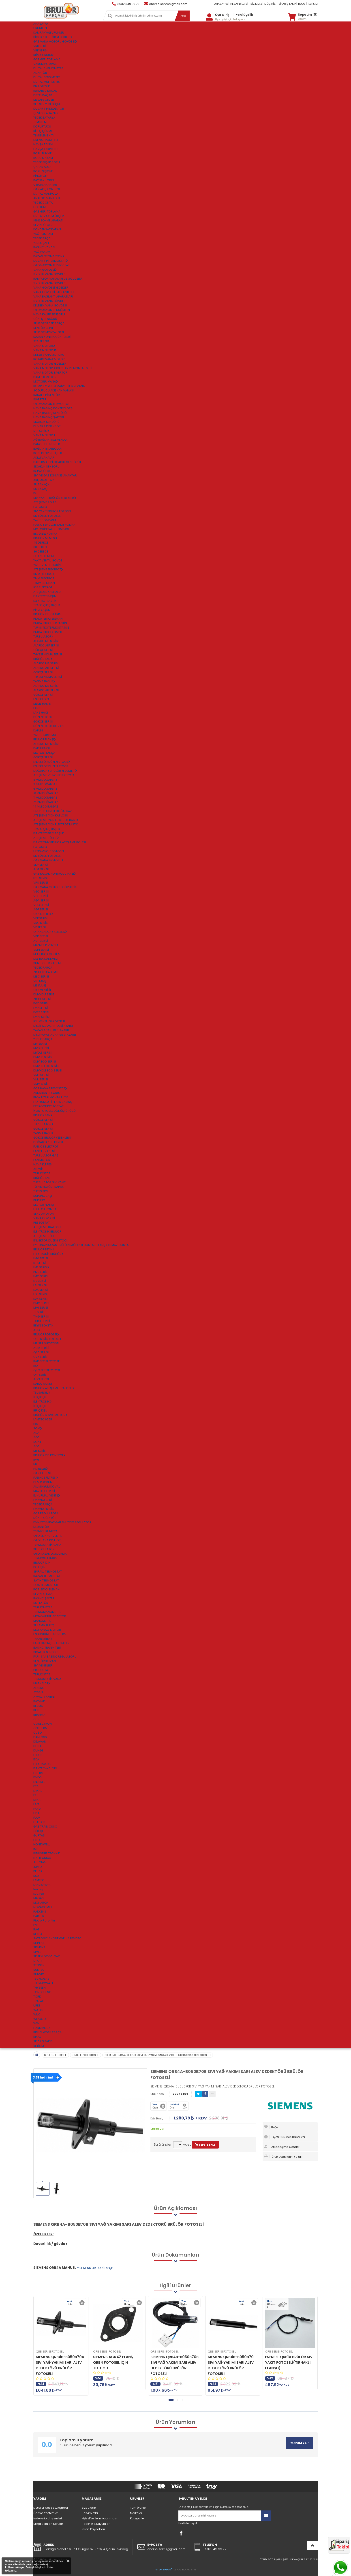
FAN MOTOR (41, 1160)
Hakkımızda (90, 2513)
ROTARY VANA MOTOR (49, 359)
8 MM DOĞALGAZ (45, 780)
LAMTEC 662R (42, 1419)
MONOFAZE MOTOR (47, 1630)
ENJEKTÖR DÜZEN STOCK (50, 766)
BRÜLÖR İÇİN (42, 1562)
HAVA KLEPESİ (42, 1164)
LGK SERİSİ (40, 1299)
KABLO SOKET (42, 1384)
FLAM (36, 1817)
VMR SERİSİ (41, 1075)
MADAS (38, 1898)
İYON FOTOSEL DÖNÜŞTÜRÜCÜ (54, 1111)
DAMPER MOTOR (44, 377)
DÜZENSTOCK (43, 717)
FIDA (36, 1813)
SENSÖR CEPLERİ (44, 328)
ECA (36, 1759)
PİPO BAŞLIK (41, 610)
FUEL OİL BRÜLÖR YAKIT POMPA (54, 525)
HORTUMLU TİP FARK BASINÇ (52, 1102)
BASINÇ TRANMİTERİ (47, 1647)
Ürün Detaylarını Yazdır (283, 2157)
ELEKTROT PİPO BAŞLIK (48, 833)
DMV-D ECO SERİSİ (46, 1066)
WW (36, 2023)
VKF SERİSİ (40, 918)
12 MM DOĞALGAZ (45, 802)
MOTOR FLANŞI (43, 1205)
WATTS (38, 2010)
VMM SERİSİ (41, 1084)
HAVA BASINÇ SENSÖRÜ (50, 413)
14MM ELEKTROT (44, 583)
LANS (36, 708)
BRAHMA (39, 1715)
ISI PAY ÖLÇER (42, 471)
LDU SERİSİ (40, 878)
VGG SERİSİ (41, 905)
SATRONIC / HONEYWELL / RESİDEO (57, 1938)
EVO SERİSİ (40, 1003)
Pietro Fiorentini (44, 1920)
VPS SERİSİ (40, 882)
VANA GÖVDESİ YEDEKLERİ (51, 287)
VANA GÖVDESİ (44, 1218)
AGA (36, 1437)
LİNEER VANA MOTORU (48, 355)
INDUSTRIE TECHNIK (46, 1853)
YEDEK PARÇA (42, 967)
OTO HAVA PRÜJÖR (47, 1540)
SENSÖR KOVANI (44, 1661)
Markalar (136, 2513)
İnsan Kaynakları (93, 2529)
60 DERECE (40, 547)
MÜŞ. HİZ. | (270, 4)
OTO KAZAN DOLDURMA (50, 1554)
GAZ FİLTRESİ (42, 1473)
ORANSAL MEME (44, 556)
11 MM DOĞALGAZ (45, 797)
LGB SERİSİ (40, 1294)
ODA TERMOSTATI (45, 1585)
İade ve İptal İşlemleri (47, 2518)
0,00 (302, 19)
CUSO (37, 1732)
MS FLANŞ (40, 985)
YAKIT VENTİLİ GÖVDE (47, 560)
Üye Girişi (222, 15)
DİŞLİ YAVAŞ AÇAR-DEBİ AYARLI (54, 1035)
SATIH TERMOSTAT (46, 1580)
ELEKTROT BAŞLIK (45, 596)
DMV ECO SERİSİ (44, 1061)
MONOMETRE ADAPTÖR (49, 1616)
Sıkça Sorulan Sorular (48, 2524)
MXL (36, 1464)
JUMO (37, 1867)
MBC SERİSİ (41, 976)
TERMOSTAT (41, 1173)
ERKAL (37, 1791)
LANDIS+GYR (42, 1885)
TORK (37, 1996)
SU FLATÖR (40, 1603)
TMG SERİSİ (41, 1316)
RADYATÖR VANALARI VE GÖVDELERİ (58, 278)
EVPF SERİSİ (41, 1012)
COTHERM (40, 1728)
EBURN (38, 1755)
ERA (36, 1786)
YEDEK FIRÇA (42, 238)
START (37, 1961)
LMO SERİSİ (40, 1276)
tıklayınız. (11, 2570)
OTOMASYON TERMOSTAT (51, 265)
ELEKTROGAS (42, 1764)
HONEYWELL (41, 1844)
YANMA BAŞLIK (43, 1133)
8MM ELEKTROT (43, 574)
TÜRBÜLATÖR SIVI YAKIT (49, 1182)
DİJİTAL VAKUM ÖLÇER (48, 216)
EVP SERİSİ (40, 1008)
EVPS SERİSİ (41, 1017)
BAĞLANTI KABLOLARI (47, 448)
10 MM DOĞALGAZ (45, 793)
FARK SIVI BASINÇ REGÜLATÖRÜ (55, 1656)
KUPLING (39, 1200)
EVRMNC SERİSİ (43, 1509)
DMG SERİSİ (41, 1303)
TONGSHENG (42, 1992)
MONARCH (40, 1902)
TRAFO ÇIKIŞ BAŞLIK (46, 605)
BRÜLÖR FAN (41, 1178)
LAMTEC (38, 1880)
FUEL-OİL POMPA (44, 1209)
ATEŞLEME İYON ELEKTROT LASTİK (55, 824)
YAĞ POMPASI (43, 234)
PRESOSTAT (41, 1222)
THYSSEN (39, 1987)
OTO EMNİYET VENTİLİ (47, 1536)
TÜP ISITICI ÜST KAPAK (48, 1187)
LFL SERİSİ (39, 1281)
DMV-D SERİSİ (42, 1057)
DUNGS (38, 1750)
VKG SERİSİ (40, 923)
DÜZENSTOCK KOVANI (48, 726)
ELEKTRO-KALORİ (45, 1768)
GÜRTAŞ (39, 1835)
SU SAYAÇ (40, 489)
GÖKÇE (38, 1831)
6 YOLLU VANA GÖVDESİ (49, 301)
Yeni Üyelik (244, 15)
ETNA (37, 1800)
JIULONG (39, 1862)
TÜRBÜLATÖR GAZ (45, 1155)
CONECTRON (42, 1724)
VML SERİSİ (40, 1079)
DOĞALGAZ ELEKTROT (48, 1142)
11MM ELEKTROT (43, 578)
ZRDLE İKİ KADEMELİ (46, 972)
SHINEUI (38, 1943)
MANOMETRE (42, 1621)
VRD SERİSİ (40, 46)
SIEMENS (39, 1947)
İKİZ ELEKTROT (42, 587)
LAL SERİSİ (40, 1285)
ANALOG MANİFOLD (46, 198)
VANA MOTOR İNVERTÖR (50, 372)
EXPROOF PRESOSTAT (48, 1106)
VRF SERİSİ (40, 50)
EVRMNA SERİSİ (43, 1500)
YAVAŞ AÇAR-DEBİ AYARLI (51, 1030)
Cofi (36, 1719)
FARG (37, 1809)
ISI (34, 493)
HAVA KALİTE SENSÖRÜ (49, 314)
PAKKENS (39, 1911)
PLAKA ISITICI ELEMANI (48, 618)
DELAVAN (39, 1741)
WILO (37, 2014)
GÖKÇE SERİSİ (43, 650)
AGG (36, 1330)
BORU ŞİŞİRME (43, 171)
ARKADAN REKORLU (46, 1093)
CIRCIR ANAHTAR (45, 185)
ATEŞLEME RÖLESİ (45, 502)
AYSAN (38, 1692)
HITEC (37, 1840)
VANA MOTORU (44, 346)
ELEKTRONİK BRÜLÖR (47, 1231)
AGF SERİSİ (40, 909)
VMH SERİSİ (41, 950)
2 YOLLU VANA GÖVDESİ (49, 283)
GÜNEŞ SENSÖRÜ (45, 319)
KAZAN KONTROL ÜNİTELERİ (52, 337)
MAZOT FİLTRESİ (44, 1491)
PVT (36, 1925)
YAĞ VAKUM (41, 252)
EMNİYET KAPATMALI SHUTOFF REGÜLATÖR (62, 1522)
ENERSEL (39, 1782)
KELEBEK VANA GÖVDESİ (50, 305)
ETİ (35, 1795)
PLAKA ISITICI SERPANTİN (50, 623)
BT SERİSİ (39, 1263)
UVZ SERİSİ (40, 1357)
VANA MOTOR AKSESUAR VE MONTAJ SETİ (62, 368)
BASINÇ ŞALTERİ (44, 1598)
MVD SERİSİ (41, 1048)
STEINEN (39, 1965)
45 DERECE (41, 542)
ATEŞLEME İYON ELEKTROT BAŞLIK (55, 820)
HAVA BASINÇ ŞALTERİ (48, 417)
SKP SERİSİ (40, 865)
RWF (36, 1460)
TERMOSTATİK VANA (47, 1545)
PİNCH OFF (40, 176)
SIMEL (37, 1952)
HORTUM (39, 207)
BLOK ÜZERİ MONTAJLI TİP (50, 1097)
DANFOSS (40, 1737)
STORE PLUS (163, 2569)
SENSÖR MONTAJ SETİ (48, 332)
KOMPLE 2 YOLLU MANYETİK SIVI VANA (59, 386)
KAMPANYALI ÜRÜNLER (48, 32)
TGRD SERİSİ (41, 1321)
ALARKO (39, 1688)
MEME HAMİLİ (42, 703)
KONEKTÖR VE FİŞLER (47, 453)
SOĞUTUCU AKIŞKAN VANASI (53, 390)
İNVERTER (39, 399)
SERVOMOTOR (43, 1213)
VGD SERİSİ (41, 891)
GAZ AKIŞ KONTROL (46, 189)
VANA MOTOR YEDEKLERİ (50, 363)
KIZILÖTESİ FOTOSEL (46, 516)
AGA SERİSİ (41, 869)
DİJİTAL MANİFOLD (45, 193)
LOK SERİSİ (40, 1290)
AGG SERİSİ (41, 1379)
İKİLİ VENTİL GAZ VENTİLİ (49, 1021)
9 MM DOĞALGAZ (45, 784)
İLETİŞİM (313, 4)
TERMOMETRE (42, 1607)
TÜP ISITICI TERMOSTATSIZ (51, 627)
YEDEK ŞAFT (41, 243)
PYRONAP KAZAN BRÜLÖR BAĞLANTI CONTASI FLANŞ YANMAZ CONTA (81, 1245)
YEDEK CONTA (43, 202)
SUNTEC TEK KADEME (47, 963)
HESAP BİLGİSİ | (239, 4)
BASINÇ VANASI (44, 247)
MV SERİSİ (40, 1043)
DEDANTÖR (41, 1527)
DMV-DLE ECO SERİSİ (47, 1070)
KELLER (37, 1871)
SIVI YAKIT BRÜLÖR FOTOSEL (52, 511)
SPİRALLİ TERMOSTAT (47, 1571)
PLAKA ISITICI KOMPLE (48, 632)
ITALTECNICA (42, 1858)
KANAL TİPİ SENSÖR (46, 395)
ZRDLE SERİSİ (42, 999)
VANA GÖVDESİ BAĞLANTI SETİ (54, 292)
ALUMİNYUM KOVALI (46, 1486)
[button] (171, 2400)
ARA (183, 15)
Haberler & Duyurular (95, 2524)
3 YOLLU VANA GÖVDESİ (49, 274)
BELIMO (38, 1706)
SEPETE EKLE (205, 2145)
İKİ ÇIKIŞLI (39, 1397)
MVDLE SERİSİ (42, 1052)
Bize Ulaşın (89, 2508)
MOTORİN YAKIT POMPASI (51, 529)
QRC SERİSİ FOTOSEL (47, 1370)
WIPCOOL (40, 2019)
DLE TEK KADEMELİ (45, 958)
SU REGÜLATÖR (43, 1549)
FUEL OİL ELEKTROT (45, 1146)
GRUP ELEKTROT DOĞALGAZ (52, 811)
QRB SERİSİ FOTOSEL (47, 1339)
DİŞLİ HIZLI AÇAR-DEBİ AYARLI (53, 1026)
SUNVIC (38, 1974)
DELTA (37, 1746)
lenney (38, 1889)
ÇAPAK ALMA (42, 167)
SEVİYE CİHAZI (43, 1594)
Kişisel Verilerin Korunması (99, 2518)
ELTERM (38, 1773)
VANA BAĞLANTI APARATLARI (53, 296)
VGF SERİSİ (40, 896)
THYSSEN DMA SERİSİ (47, 654)
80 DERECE (40, 551)
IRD (35, 1366)
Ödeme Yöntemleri (45, 2513)
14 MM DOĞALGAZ (45, 806)
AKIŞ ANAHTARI (43, 480)
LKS (35, 1424)
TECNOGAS (41, 1979)
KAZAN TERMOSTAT (46, 1576)
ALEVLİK (38, 1169)
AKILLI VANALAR (43, 457)
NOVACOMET (42, 1907)
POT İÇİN (39, 1567)
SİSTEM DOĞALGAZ (46, 1956)
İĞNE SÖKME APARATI (48, 220)
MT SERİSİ (39, 1451)
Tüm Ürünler (138, 2508)
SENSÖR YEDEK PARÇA (48, 323)
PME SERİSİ (40, 1272)
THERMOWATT (43, 1983)
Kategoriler (137, 2518)
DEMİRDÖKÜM (43, 1482)
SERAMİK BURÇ (43, 1625)
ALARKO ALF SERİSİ (46, 645)
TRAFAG (38, 2001)
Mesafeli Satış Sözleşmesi (50, 2508)
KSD (36, 1876)
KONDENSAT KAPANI (47, 229)
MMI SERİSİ (40, 1307)
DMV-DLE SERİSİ (44, 994)
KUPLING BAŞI (42, 1196)
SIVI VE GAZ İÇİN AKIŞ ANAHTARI (55, 475)
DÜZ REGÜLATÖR (44, 1518)
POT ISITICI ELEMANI (46, 1589)
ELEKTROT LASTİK (44, 601)
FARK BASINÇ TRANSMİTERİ (51, 1643)
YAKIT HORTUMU (44, 735)
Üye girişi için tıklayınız (230, 19)
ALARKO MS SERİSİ (45, 641)
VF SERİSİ (39, 927)
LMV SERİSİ (40, 1258)
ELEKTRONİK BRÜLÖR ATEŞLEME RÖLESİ (59, 842)
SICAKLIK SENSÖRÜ (46, 422)
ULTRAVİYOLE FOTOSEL (48, 851)
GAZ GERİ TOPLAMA (46, 211)
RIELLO (37, 1934)
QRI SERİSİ (40, 1375)
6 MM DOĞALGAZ (45, 788)
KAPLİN (38, 730)
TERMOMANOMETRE (47, 1612)
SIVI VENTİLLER (43, 1665)
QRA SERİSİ (41, 1352)
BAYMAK (39, 1701)
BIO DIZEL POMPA (45, 533)
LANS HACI (40, 712)
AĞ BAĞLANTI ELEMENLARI (50, 440)
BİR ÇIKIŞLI (40, 1410)
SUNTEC (39, 1970)
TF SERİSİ (39, 1312)
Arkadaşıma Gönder (281, 2147)
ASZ (36, 1433)
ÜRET (36, 2005)
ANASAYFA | (221, 4)
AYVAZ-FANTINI (44, 1697)
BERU (37, 1710)
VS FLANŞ (39, 981)
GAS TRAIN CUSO (45, 1826)
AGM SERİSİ (41, 1348)
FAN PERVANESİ (44, 1151)
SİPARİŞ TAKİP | (287, 4)
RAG (36, 1929)
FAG (36, 1804)
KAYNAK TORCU (44, 180)
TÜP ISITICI (40, 1191)
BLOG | (302, 4)
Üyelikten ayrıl (187, 2523)
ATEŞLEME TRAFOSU (47, 1227)
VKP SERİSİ (40, 936)
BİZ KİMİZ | (256, 4)
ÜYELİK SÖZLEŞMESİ (271, 2559)
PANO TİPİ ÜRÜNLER (46, 444)
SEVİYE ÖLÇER (42, 225)
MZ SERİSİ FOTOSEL (46, 1343)
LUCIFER (38, 1894)
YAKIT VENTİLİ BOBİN (47, 565)
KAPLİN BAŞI (41, 748)
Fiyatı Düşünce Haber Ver (284, 2137)
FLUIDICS (39, 1822)
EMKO (37, 1777)
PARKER (38, 1916)
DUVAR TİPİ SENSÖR (47, 426)
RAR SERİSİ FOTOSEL (47, 1361)
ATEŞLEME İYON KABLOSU (50, 815)
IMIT (36, 1849)
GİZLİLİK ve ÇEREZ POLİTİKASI (301, 2559)
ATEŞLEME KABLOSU (47, 592)
